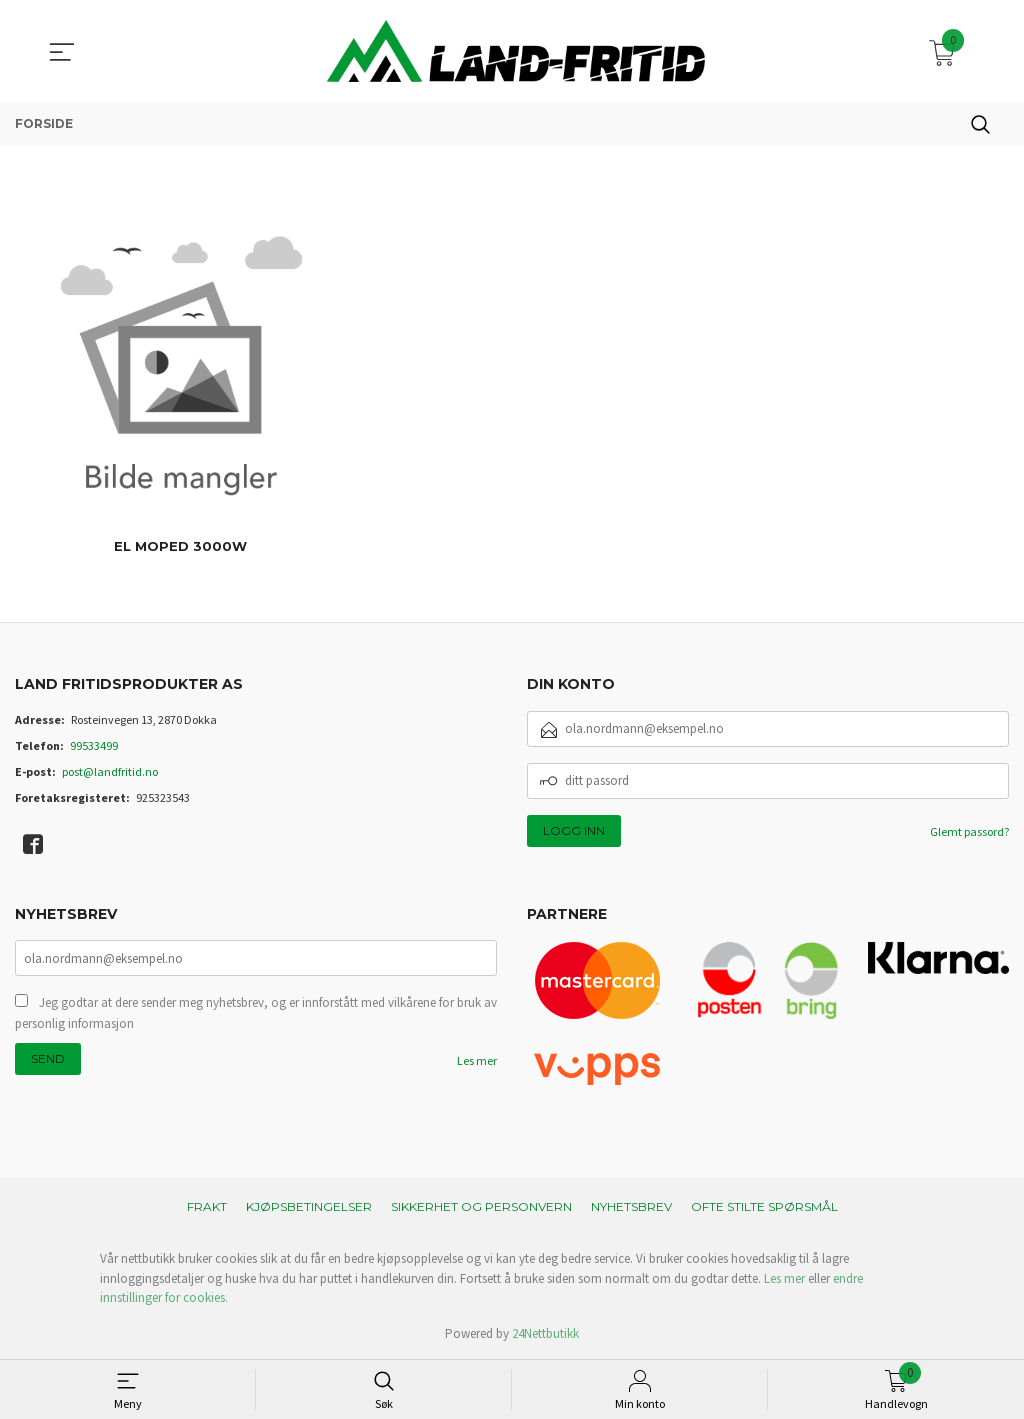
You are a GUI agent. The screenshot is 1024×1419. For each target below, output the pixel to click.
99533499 (94, 745)
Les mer (477, 1062)
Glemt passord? (969, 831)
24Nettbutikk (545, 1333)
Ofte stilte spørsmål (764, 1206)
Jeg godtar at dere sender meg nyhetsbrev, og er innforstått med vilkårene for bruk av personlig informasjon (256, 1014)
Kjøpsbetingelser (309, 1206)
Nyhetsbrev (631, 1206)
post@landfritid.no (110, 771)
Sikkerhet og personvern (481, 1206)
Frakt (207, 1206)
